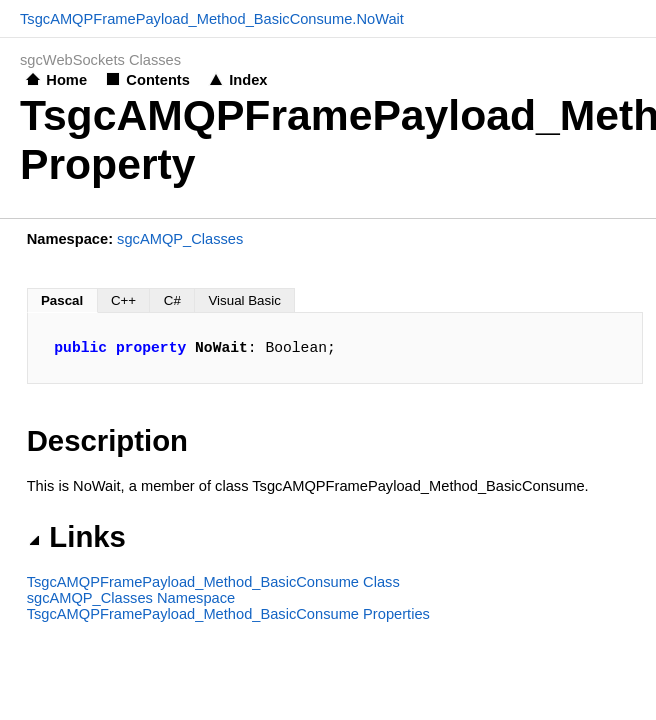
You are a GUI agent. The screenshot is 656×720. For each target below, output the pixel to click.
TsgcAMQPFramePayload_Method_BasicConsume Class (213, 582)
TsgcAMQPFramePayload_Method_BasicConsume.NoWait (212, 19)
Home (66, 80)
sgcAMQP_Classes (180, 239)
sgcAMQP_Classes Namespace (131, 598)
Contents (158, 80)
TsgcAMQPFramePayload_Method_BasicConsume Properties (228, 614)
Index (248, 80)
